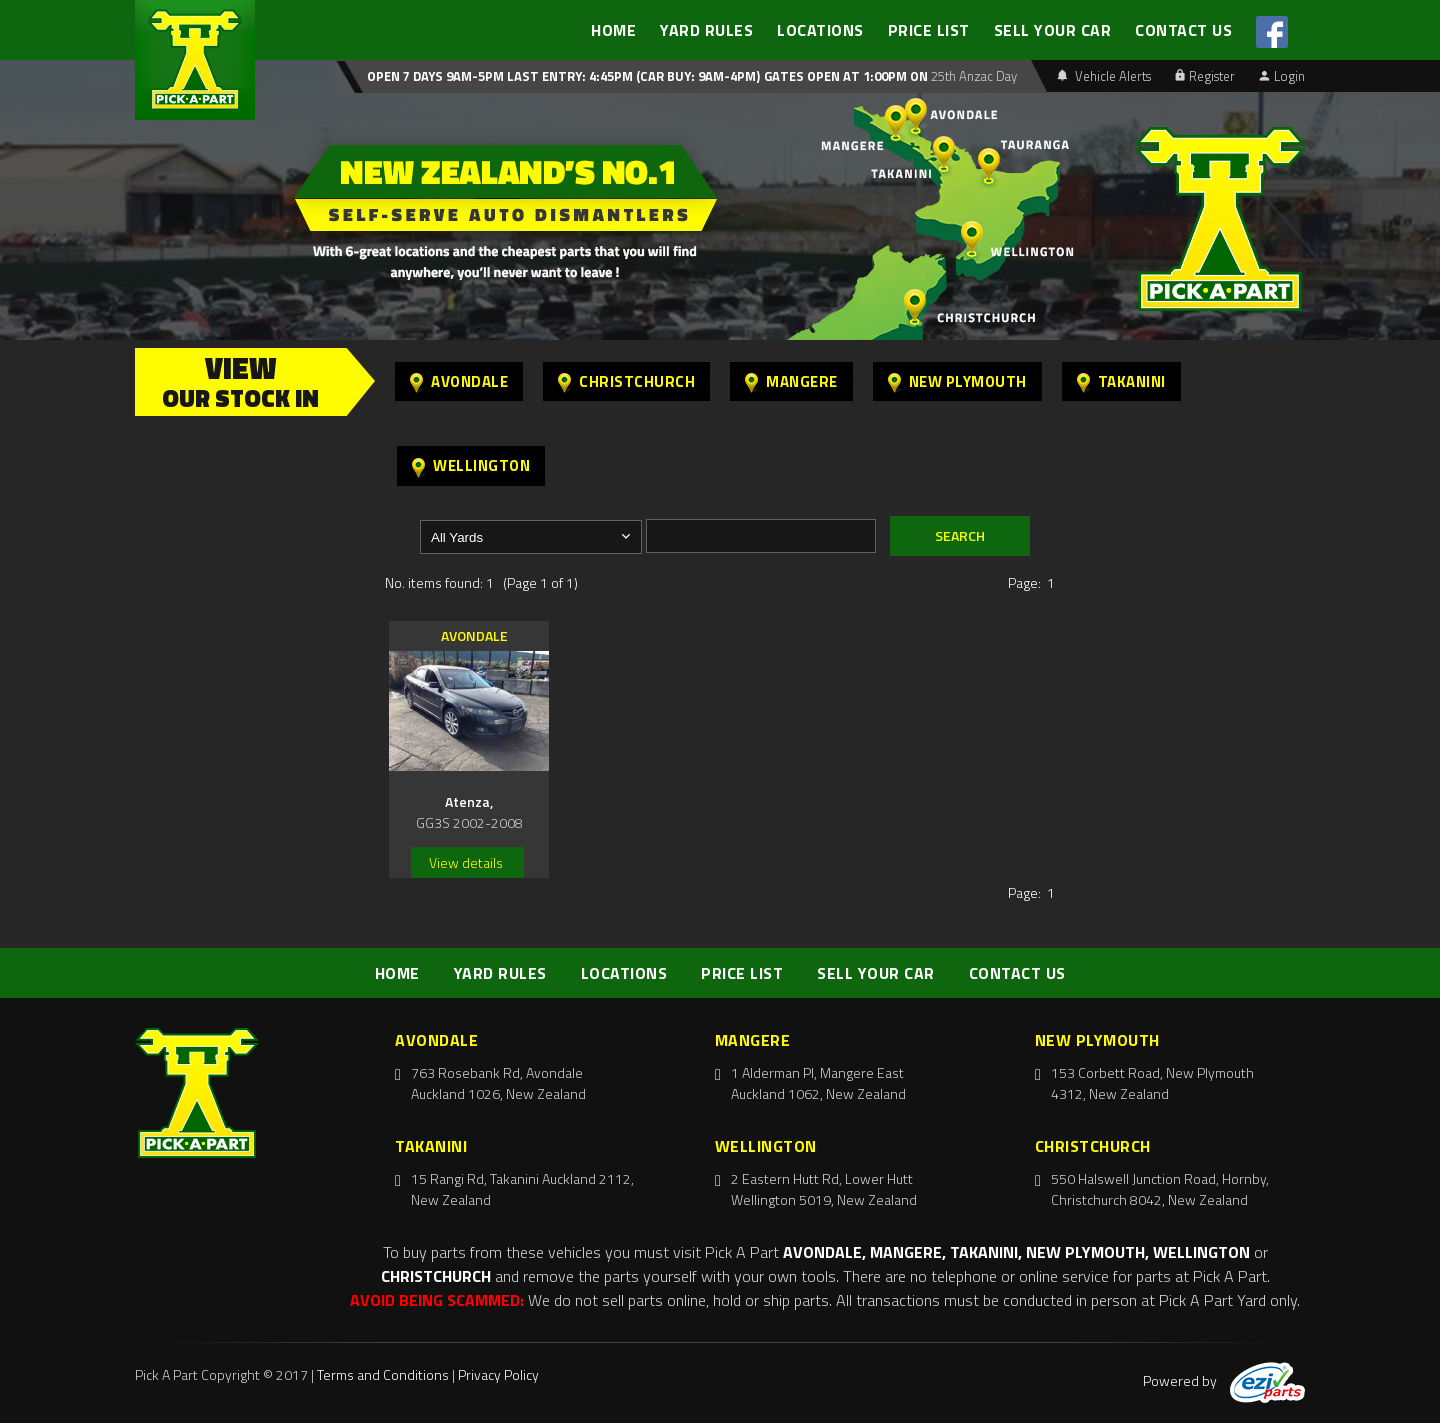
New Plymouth (957, 381)
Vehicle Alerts (1104, 76)
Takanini (1121, 381)
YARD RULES (706, 30)
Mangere (791, 381)
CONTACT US (1183, 30)
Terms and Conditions (383, 1374)
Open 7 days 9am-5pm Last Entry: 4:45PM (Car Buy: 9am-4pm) (563, 76)
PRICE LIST (929, 30)
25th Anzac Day (972, 76)
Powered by (1224, 1380)
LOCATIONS (820, 30)
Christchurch (626, 381)
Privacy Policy (498, 1374)
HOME (613, 30)
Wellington (471, 465)
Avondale (459, 381)
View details (466, 862)
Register (1205, 76)
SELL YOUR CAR (1053, 30)
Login (1282, 76)
